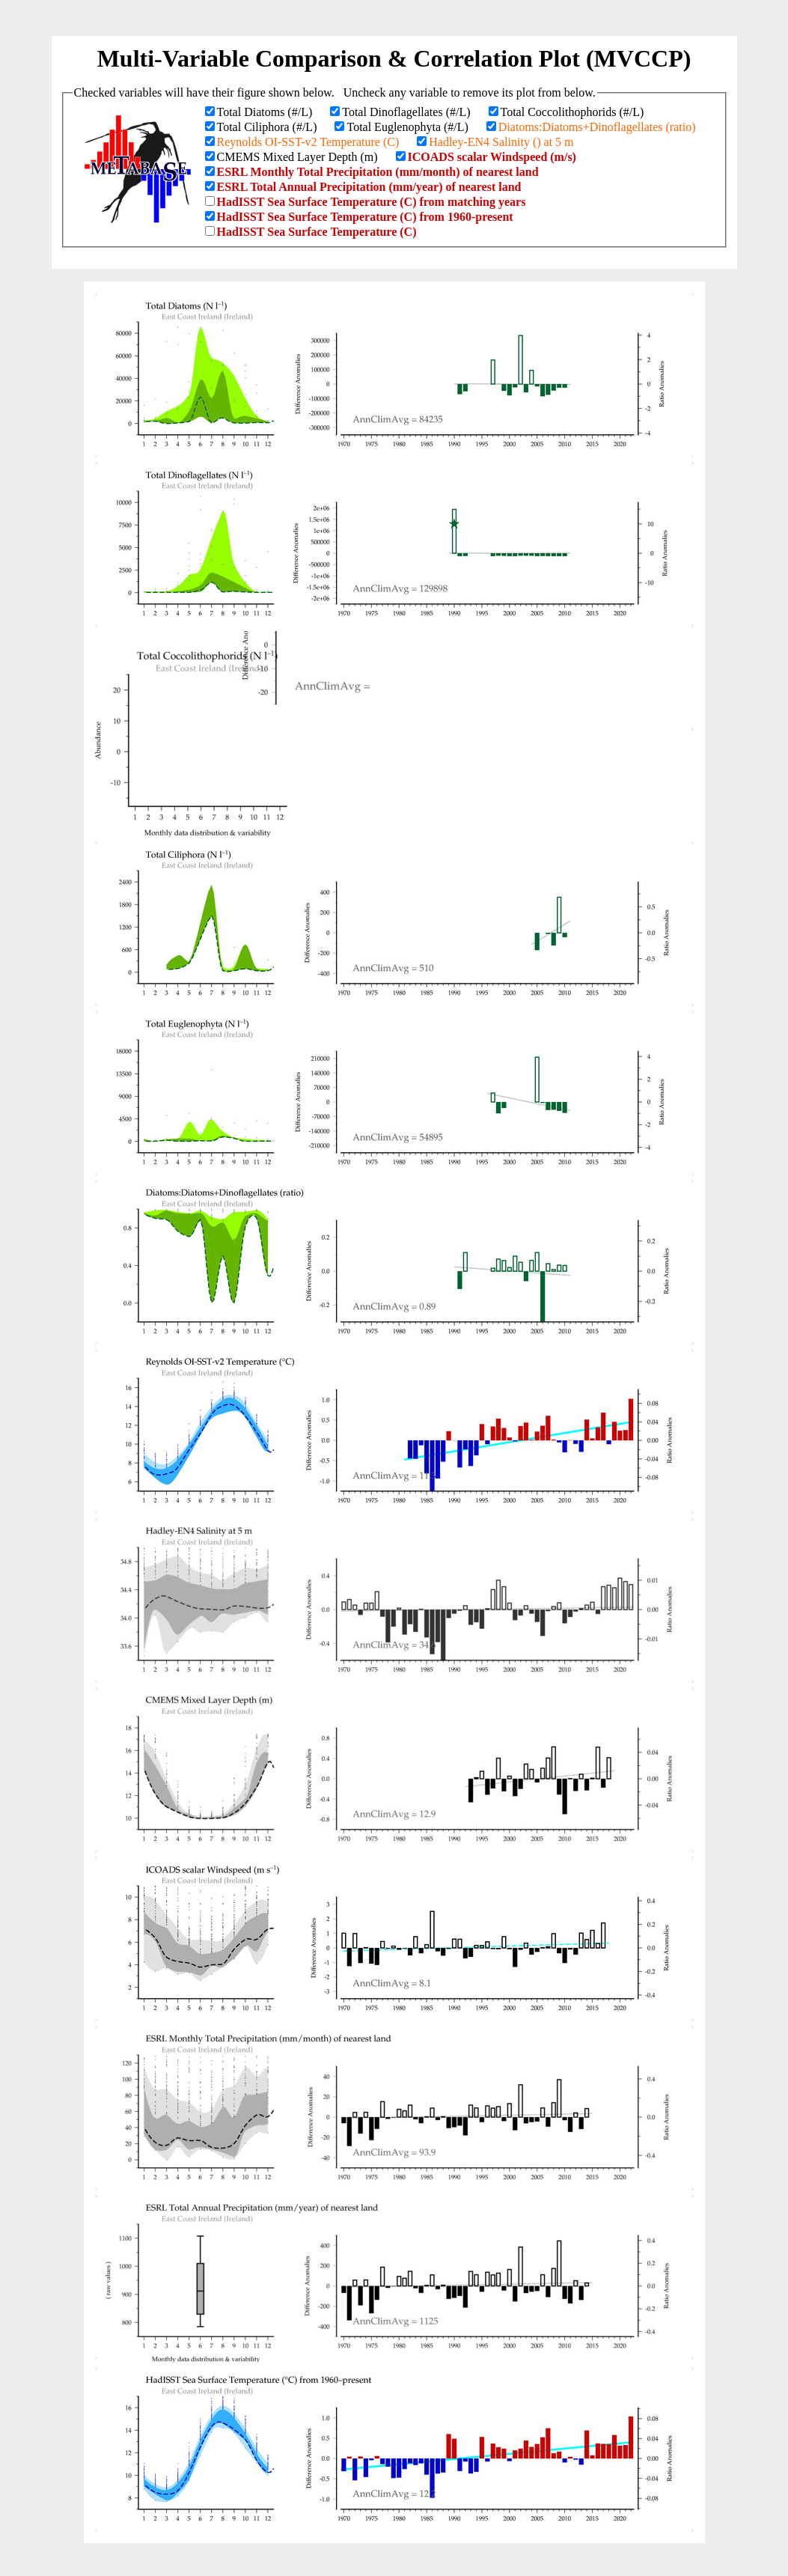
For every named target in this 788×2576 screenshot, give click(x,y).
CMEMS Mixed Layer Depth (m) (297, 156)
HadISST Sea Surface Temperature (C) (317, 231)
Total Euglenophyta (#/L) (407, 127)
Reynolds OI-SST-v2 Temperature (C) (308, 142)
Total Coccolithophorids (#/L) (572, 112)
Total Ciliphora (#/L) (267, 127)
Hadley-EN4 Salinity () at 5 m (501, 142)
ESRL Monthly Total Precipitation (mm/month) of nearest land (378, 171)
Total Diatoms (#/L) (265, 112)
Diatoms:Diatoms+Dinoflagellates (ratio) (597, 127)
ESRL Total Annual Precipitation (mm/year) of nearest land (369, 186)
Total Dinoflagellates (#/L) (406, 112)
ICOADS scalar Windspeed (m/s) (492, 156)
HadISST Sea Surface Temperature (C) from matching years (371, 201)
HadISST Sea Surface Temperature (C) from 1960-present (365, 216)
